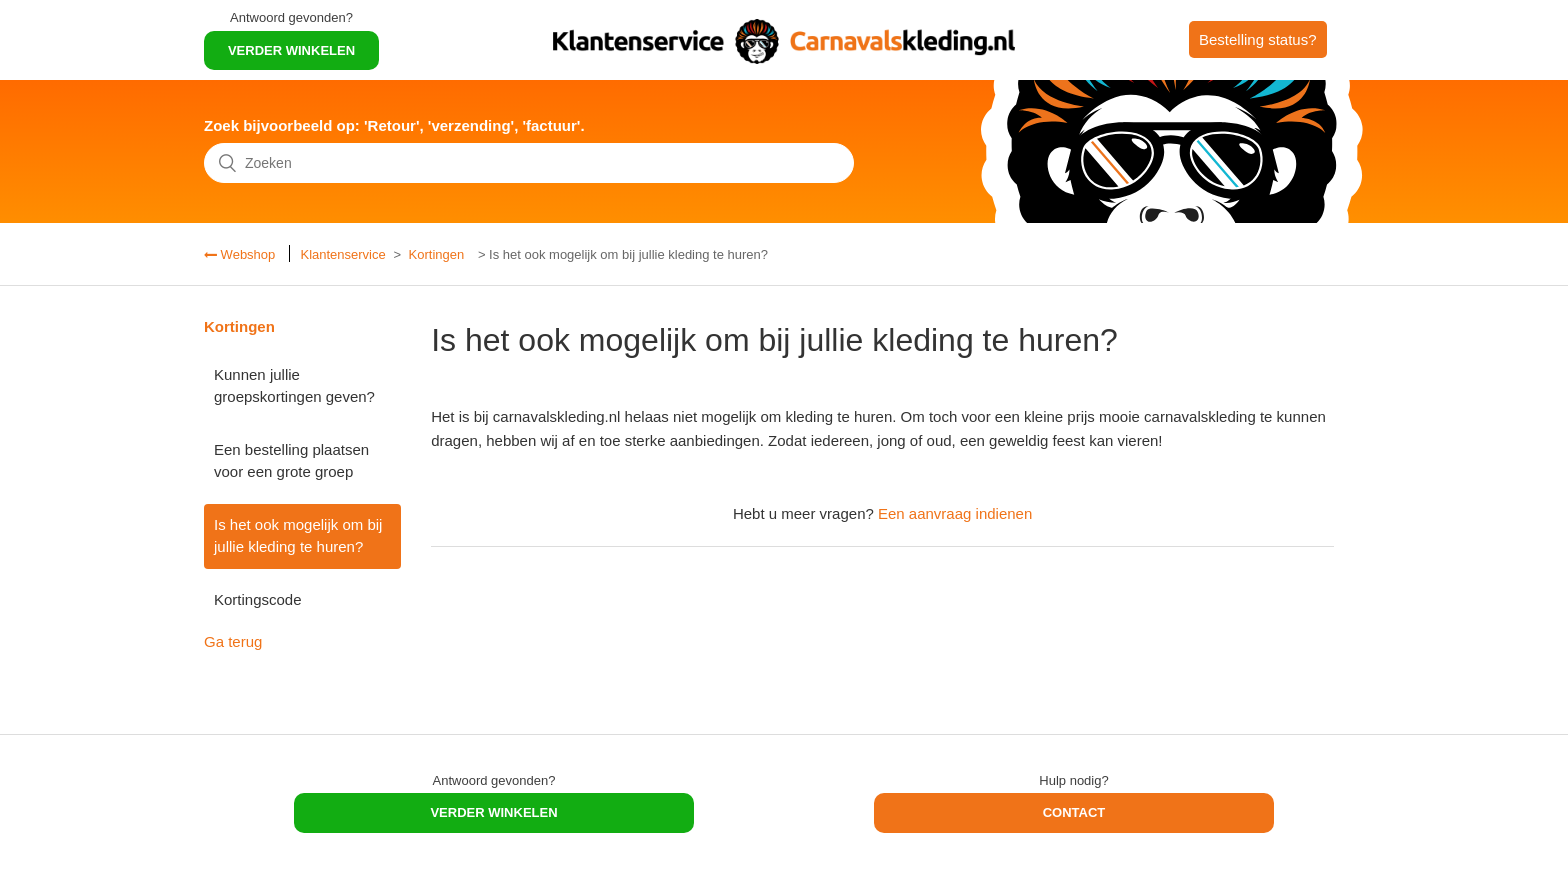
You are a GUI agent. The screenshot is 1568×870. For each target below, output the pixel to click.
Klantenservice (342, 254)
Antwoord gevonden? (291, 17)
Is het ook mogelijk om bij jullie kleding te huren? (298, 536)
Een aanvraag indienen (955, 513)
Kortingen (437, 254)
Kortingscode (258, 599)
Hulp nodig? (1073, 780)
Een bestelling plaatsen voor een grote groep (291, 461)
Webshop (246, 254)
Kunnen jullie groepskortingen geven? (294, 386)
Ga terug (233, 641)
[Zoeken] (529, 163)
